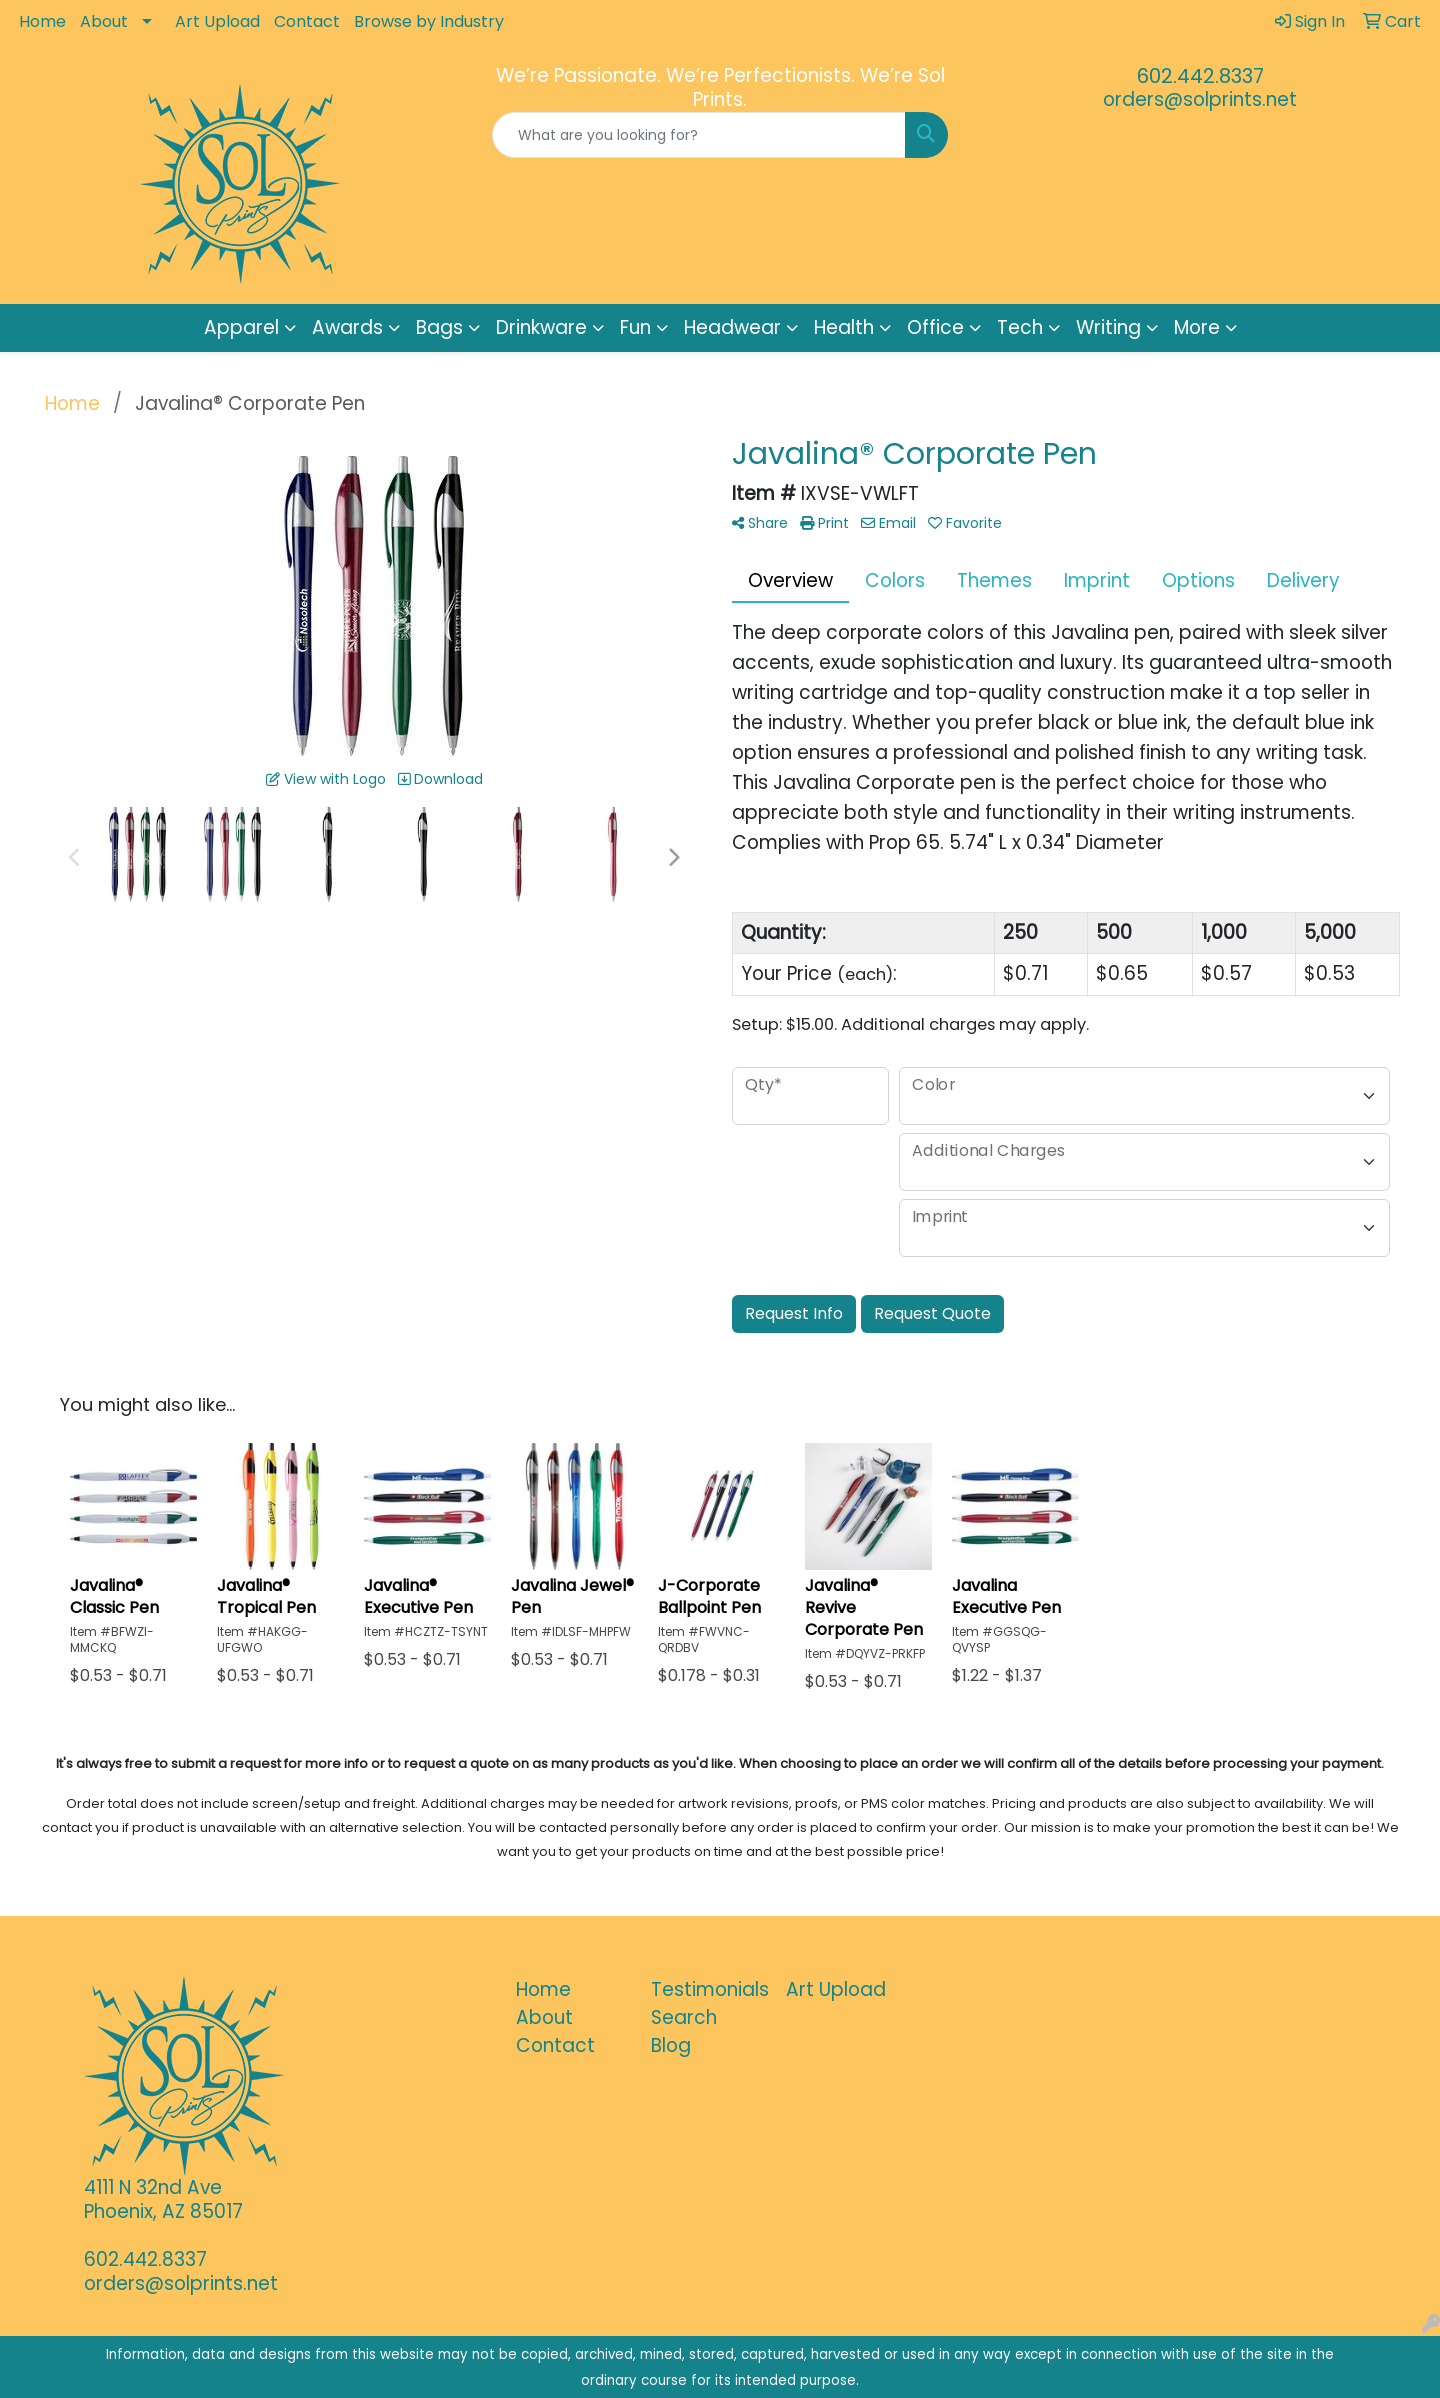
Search (684, 2017)
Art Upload (217, 21)
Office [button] (935, 327)
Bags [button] (439, 327)
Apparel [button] (241, 327)
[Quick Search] (699, 135)
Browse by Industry (429, 21)
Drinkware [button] (541, 327)
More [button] (1197, 327)
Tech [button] (1020, 327)
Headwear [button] (732, 327)
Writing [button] (1108, 327)
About (104, 21)
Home (42, 21)
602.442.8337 (1200, 76)
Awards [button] (347, 327)
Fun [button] (635, 327)
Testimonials (706, 1989)
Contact (307, 21)
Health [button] (844, 327)
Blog (671, 2045)
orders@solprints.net (1200, 99)
